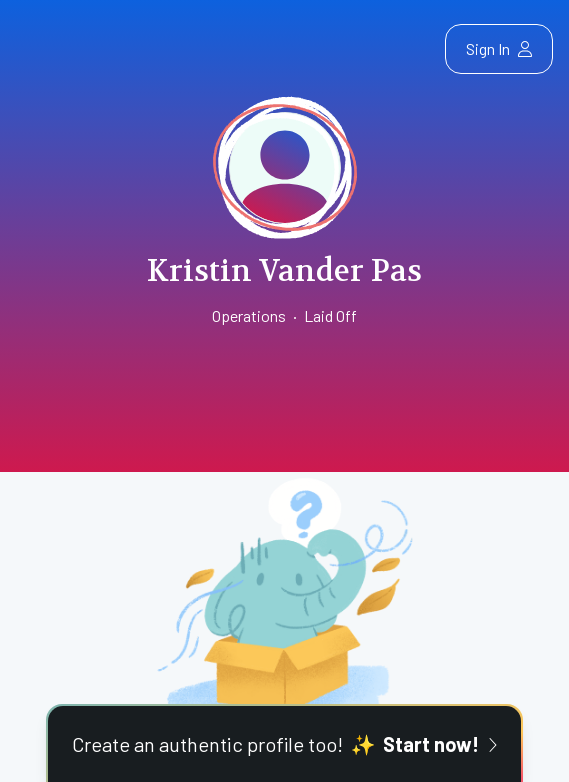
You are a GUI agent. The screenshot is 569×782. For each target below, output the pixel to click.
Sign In (499, 48)
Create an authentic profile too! (285, 744)
